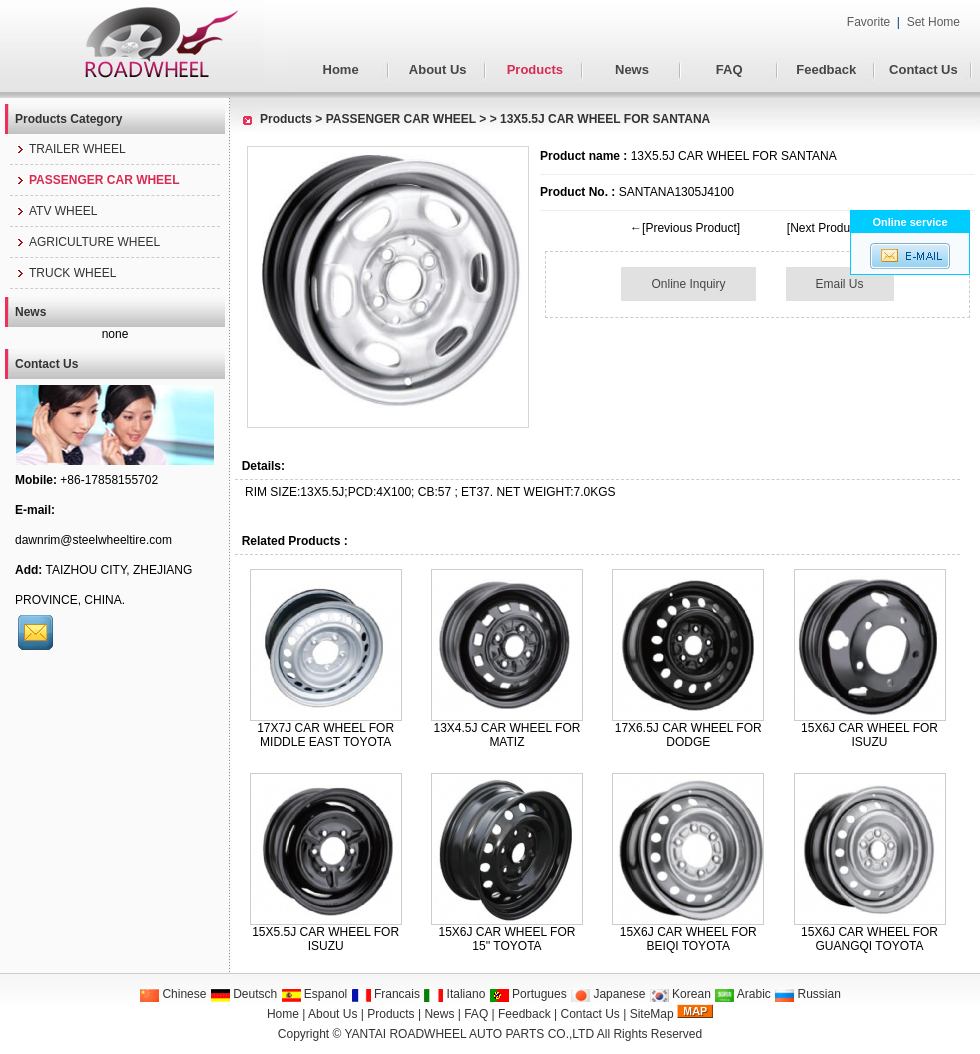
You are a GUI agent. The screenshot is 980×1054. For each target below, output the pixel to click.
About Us (438, 69)
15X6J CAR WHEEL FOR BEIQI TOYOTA (688, 939)
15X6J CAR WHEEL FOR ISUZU (869, 735)
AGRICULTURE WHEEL (87, 242)
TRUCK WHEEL (65, 273)
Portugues (528, 994)
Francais (385, 994)
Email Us (840, 284)
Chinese (172, 994)
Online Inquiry (688, 284)
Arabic (742, 994)
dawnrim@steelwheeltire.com (93, 540)
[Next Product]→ (831, 228)
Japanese (607, 994)
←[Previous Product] (685, 228)
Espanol (314, 994)
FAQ (729, 69)
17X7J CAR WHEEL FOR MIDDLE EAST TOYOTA (325, 735)
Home (341, 69)
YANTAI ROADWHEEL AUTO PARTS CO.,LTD (470, 1034)
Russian (807, 994)
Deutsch (243, 994)
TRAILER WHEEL (70, 149)
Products (535, 69)
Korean (680, 994)
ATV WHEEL (56, 211)
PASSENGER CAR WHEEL (401, 119)
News (632, 69)
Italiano (454, 994)
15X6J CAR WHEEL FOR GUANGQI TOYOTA (869, 939)
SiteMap (652, 1014)
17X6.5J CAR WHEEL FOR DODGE (688, 735)
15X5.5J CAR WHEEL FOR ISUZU (325, 939)
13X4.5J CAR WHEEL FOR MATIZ (506, 735)
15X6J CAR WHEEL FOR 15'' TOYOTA (506, 939)
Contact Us (923, 69)
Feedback (826, 69)
